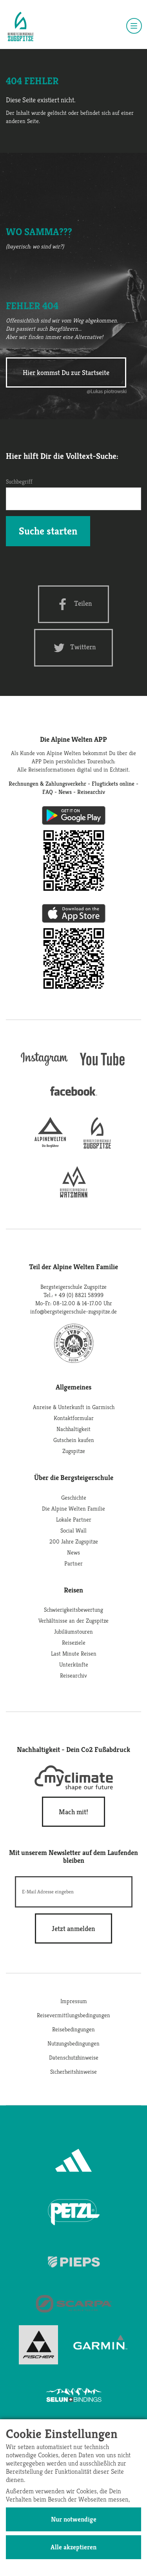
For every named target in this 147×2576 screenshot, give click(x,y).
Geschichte (73, 1497)
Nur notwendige (73, 2519)
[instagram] (44, 1067)
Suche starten (48, 531)
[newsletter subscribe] (73, 1928)
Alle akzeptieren (73, 2547)
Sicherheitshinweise (73, 2071)
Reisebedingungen (73, 2029)
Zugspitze (73, 1451)
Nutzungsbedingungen (73, 2043)
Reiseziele (73, 1642)
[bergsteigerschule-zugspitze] (97, 1146)
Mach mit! (73, 1811)
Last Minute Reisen (73, 1653)
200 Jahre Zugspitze (73, 1541)
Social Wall (73, 1530)
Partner (73, 1563)
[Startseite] (20, 27)
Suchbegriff (19, 481)
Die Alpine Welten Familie (73, 1508)
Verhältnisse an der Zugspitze (73, 1620)
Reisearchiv (73, 1675)
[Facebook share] (73, 604)
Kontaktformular (74, 1418)
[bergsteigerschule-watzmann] (73, 1195)
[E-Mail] (73, 1892)
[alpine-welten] (50, 1146)
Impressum (73, 2001)
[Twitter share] (73, 648)
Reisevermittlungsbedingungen (73, 2015)
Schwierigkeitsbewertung (73, 1609)
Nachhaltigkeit (73, 1429)
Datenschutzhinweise (73, 2057)
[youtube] (103, 1067)
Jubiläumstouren (73, 1631)
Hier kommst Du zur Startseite (66, 372)
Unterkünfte (73, 1664)
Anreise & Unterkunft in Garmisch (73, 1407)
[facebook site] (73, 1097)
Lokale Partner (73, 1519)
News (73, 1552)
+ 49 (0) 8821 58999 (78, 1295)
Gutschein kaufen (73, 1440)
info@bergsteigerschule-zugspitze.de (73, 1311)
